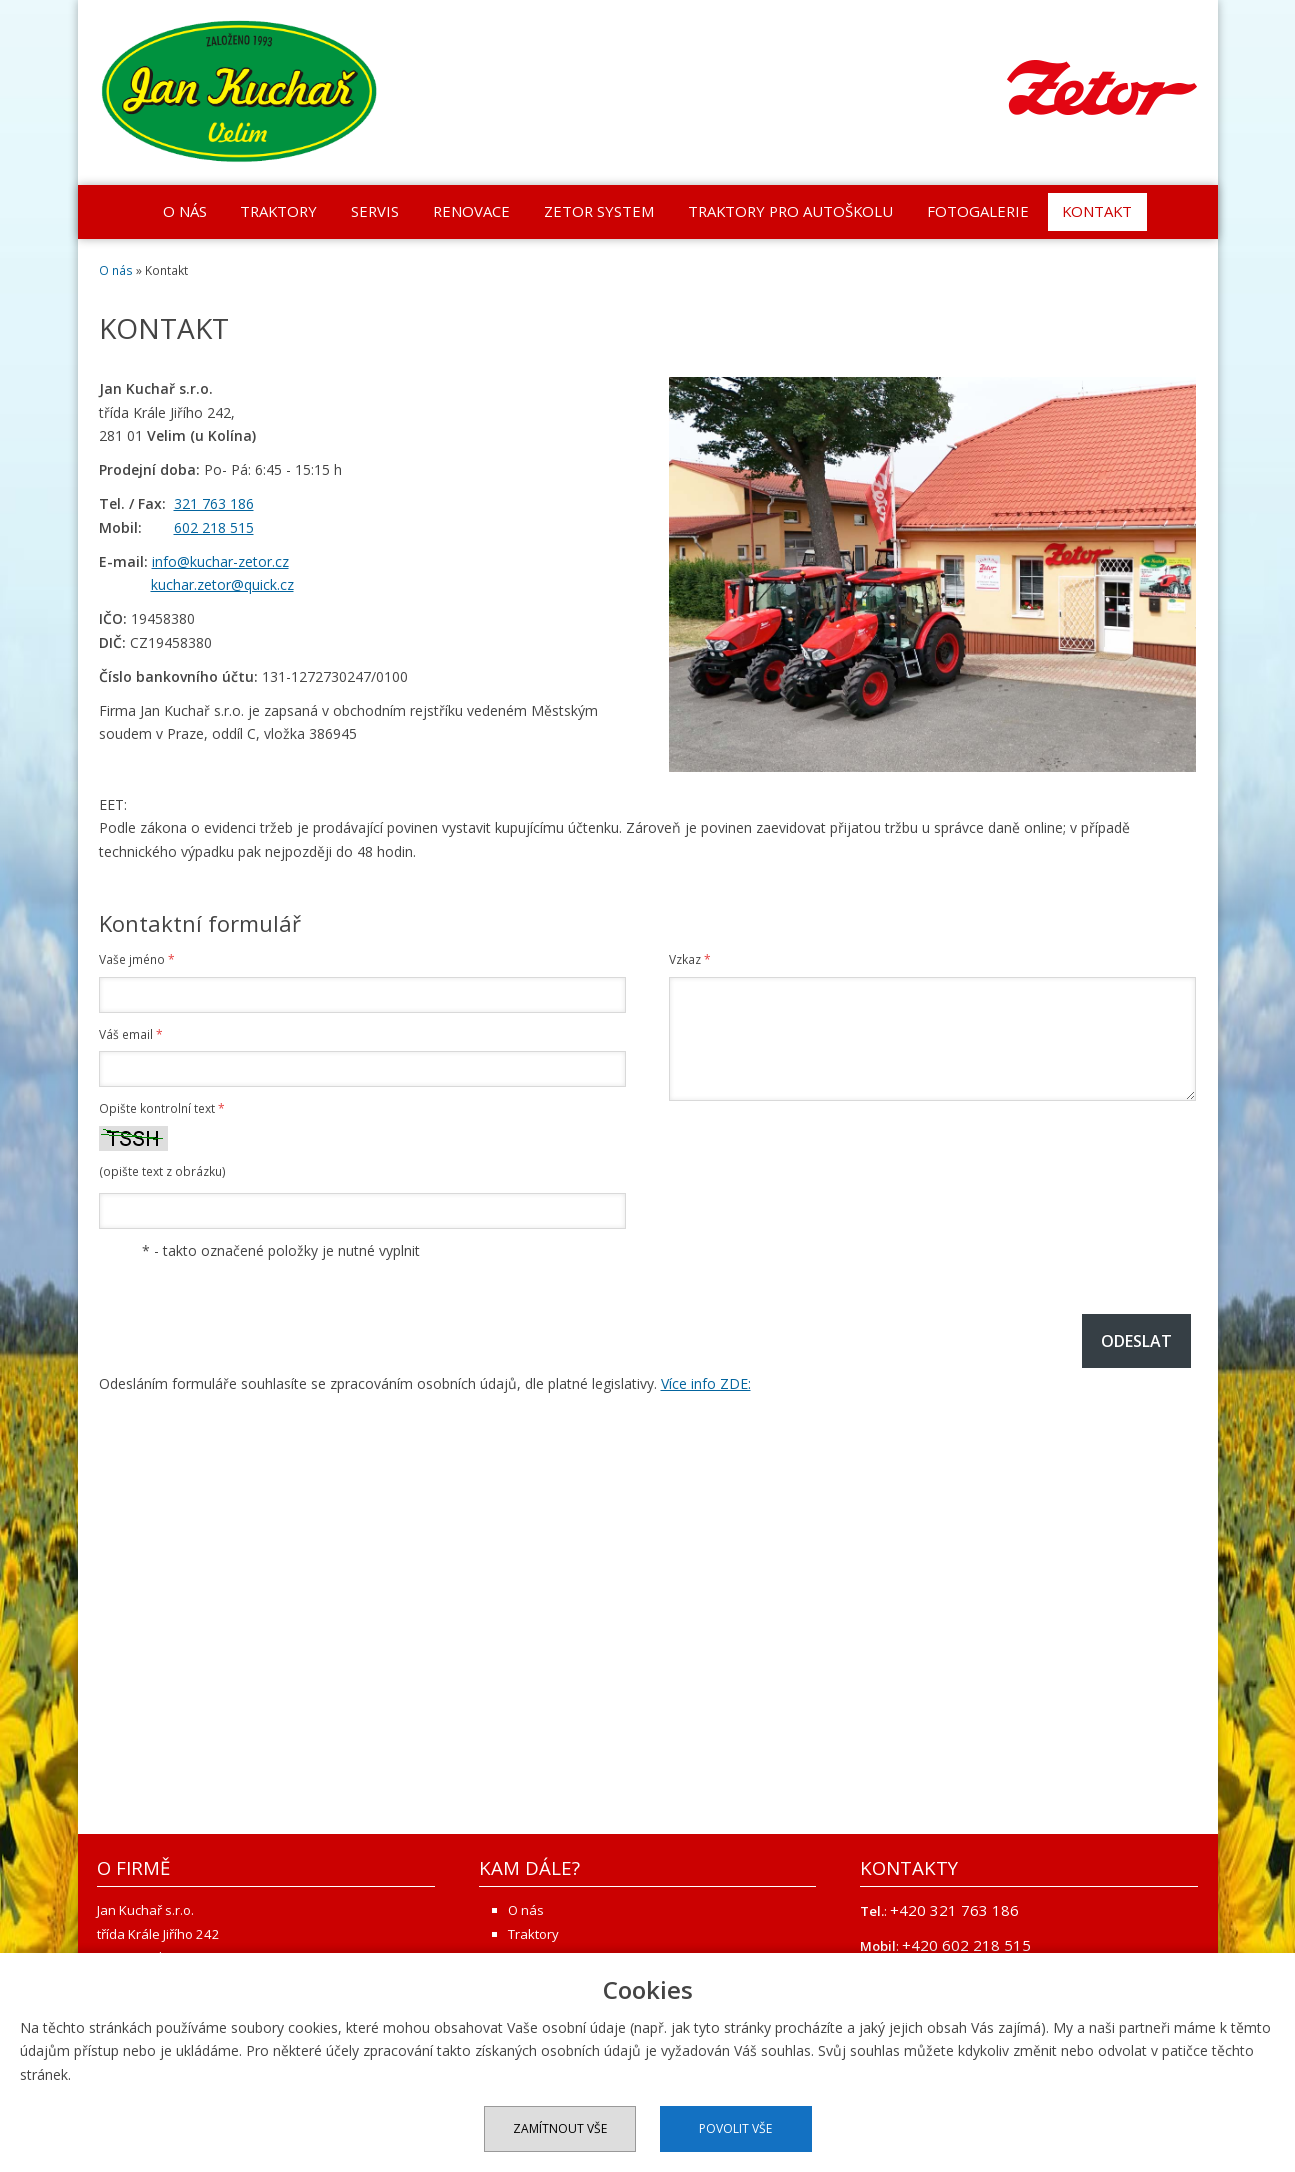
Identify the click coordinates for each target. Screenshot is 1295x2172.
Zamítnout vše (560, 2128)
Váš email (131, 1034)
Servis (375, 211)
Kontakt (1097, 211)
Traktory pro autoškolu (790, 211)
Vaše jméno (137, 959)
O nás (185, 211)
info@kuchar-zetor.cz (220, 561)
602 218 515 (214, 527)
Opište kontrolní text (162, 1108)
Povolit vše (735, 2128)
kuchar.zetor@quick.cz (222, 584)
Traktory (278, 211)
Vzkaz (690, 959)
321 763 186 (214, 503)
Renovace (471, 211)
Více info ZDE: (706, 1383)
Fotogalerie (978, 211)
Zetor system (599, 211)
